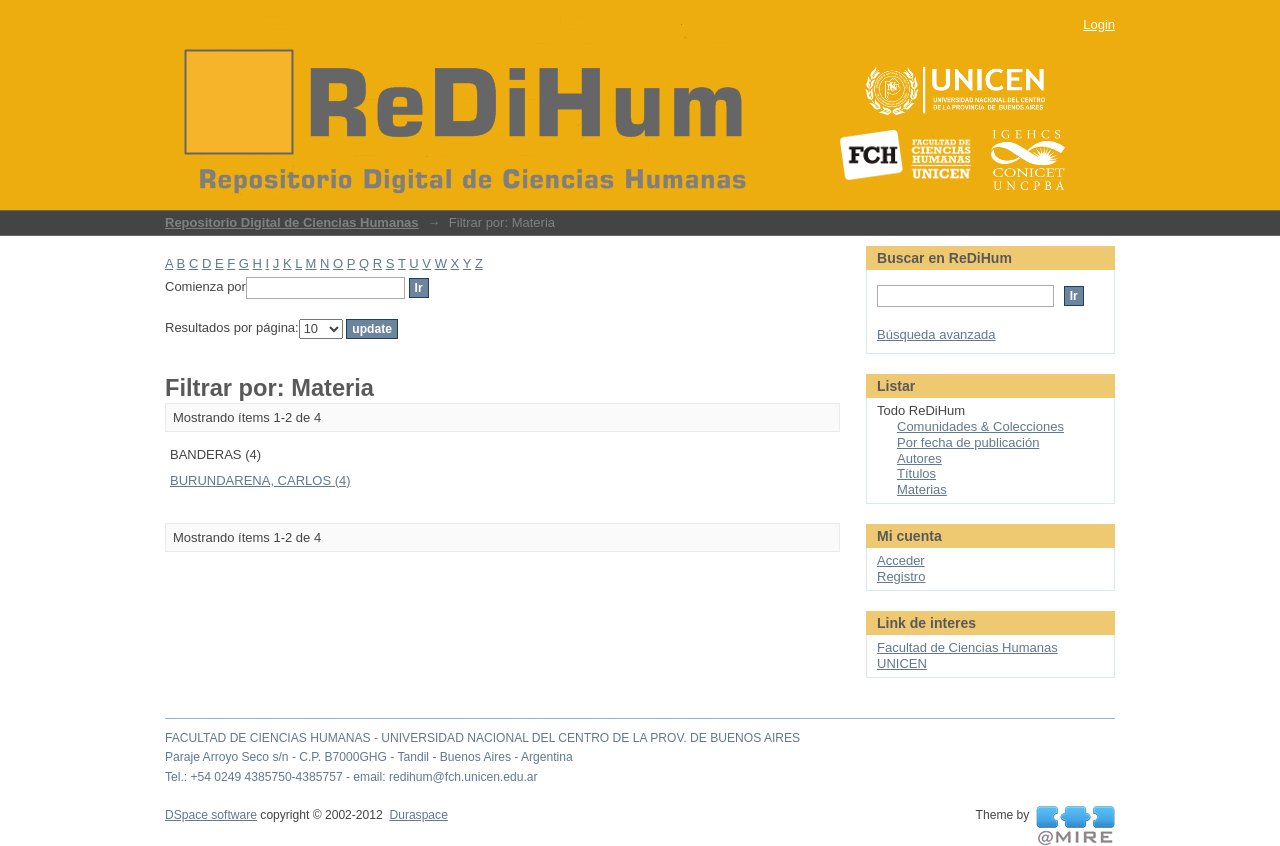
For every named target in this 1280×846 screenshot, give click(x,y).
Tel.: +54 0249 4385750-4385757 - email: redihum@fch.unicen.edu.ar (351, 777)
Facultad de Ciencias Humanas (967, 647)
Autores (919, 458)
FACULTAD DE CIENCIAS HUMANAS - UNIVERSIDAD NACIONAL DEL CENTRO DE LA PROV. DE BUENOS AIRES (482, 738)
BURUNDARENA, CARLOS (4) (260, 480)
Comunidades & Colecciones (980, 426)
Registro (901, 576)
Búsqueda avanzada (936, 334)
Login (1099, 24)
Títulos (916, 473)
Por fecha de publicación (968, 442)
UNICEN (902, 663)
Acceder (901, 560)
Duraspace (418, 815)
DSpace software (211, 815)
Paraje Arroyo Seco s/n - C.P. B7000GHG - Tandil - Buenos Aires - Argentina (369, 757)
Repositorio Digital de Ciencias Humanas (292, 222)
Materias (922, 489)
